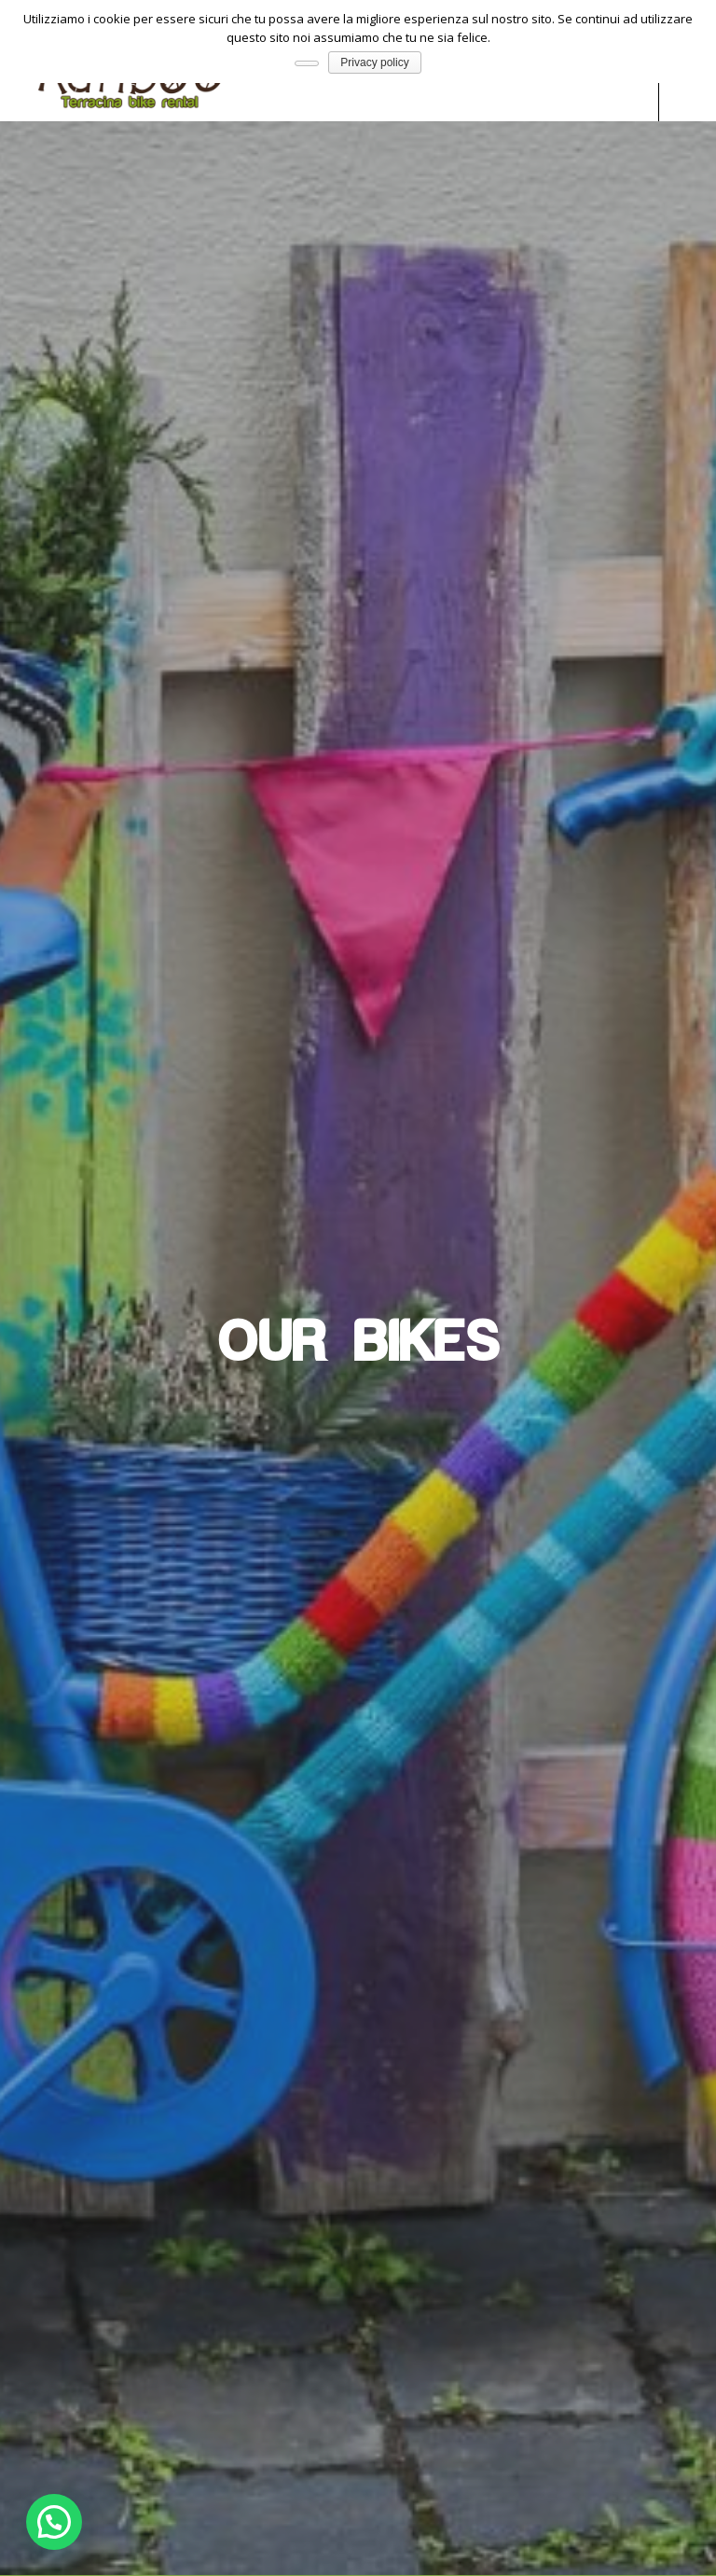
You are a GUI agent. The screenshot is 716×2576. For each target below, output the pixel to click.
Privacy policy (374, 62)
